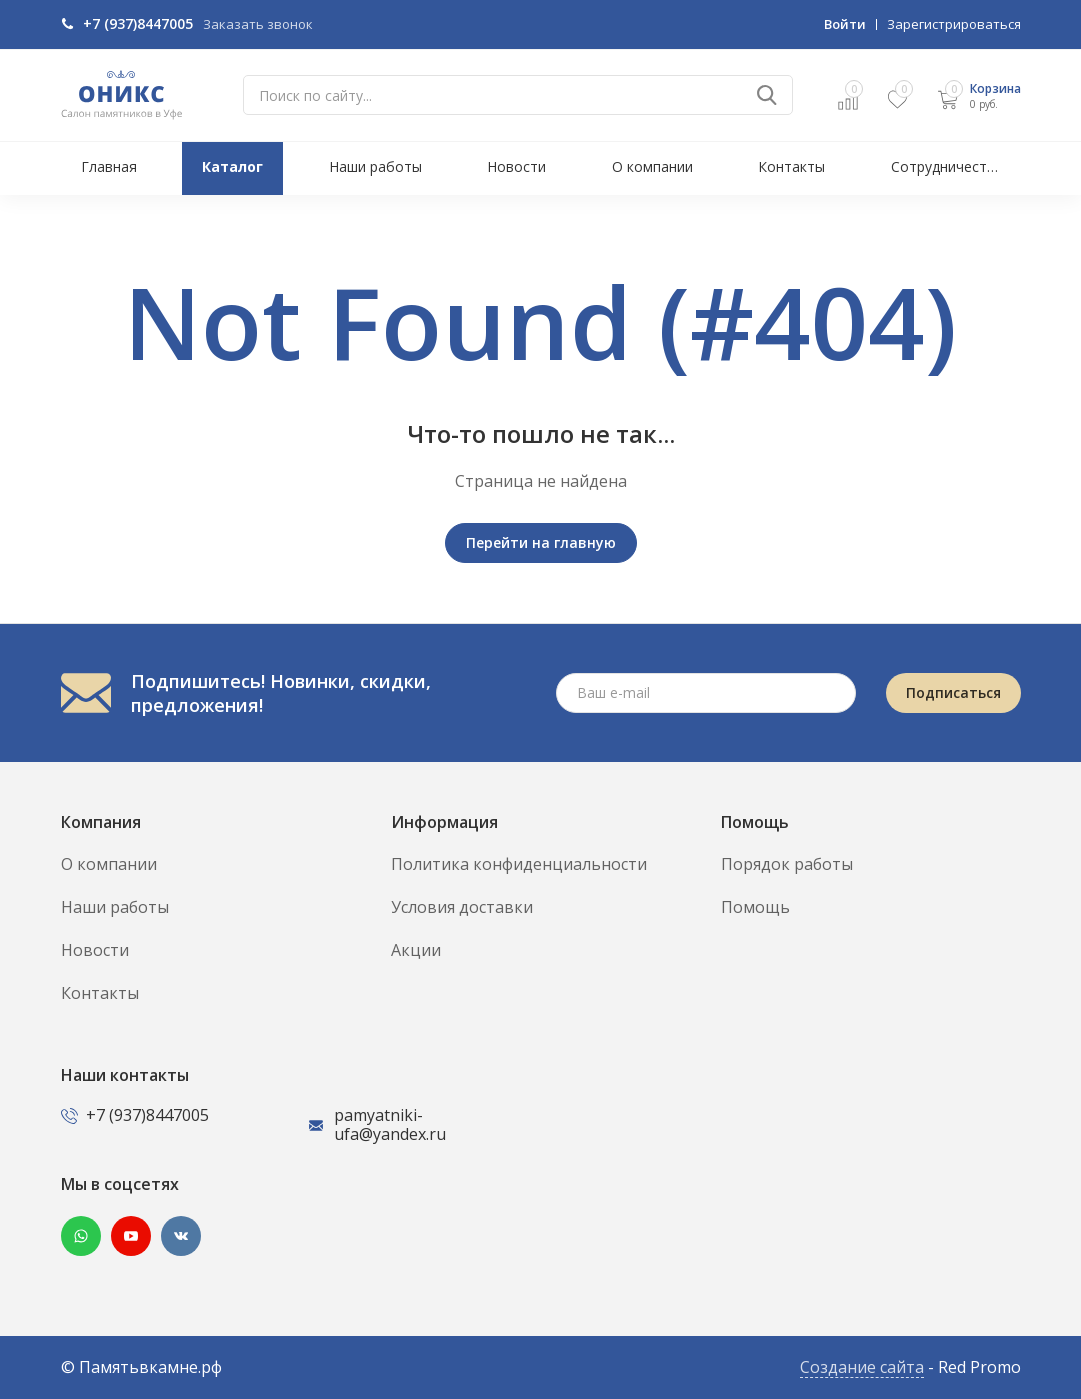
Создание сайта (862, 1367)
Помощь (755, 907)
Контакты (791, 166)
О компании (652, 166)
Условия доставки (462, 907)
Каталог (232, 166)
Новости (516, 166)
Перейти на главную (541, 542)
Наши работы (375, 166)
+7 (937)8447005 (138, 23)
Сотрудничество (947, 166)
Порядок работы (787, 864)
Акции (416, 950)
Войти (845, 24)
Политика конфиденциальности (519, 864)
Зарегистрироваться (954, 24)
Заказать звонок (258, 24)
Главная (109, 166)
